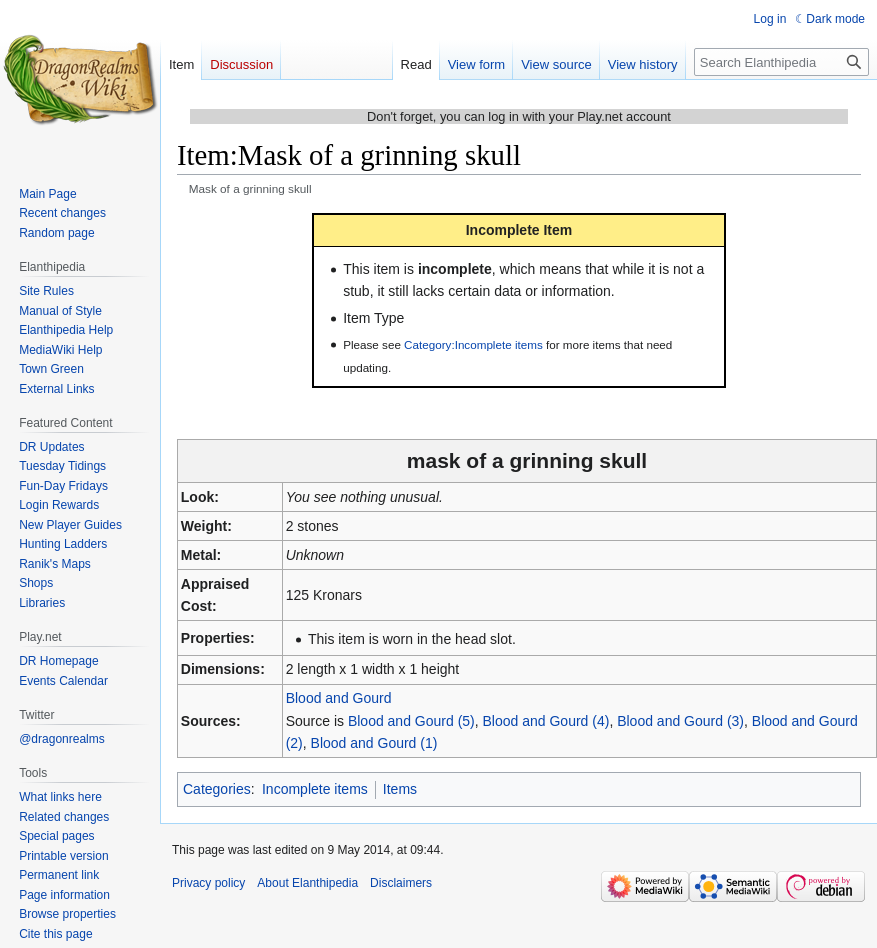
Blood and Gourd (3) (680, 721)
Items (400, 789)
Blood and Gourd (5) (411, 721)
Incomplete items (315, 789)
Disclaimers (401, 883)
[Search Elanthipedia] (781, 62)
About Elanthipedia (307, 883)
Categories (217, 789)
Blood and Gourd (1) (374, 743)
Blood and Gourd (339, 698)
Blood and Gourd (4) (546, 721)
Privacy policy (208, 883)
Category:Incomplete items (473, 344)
